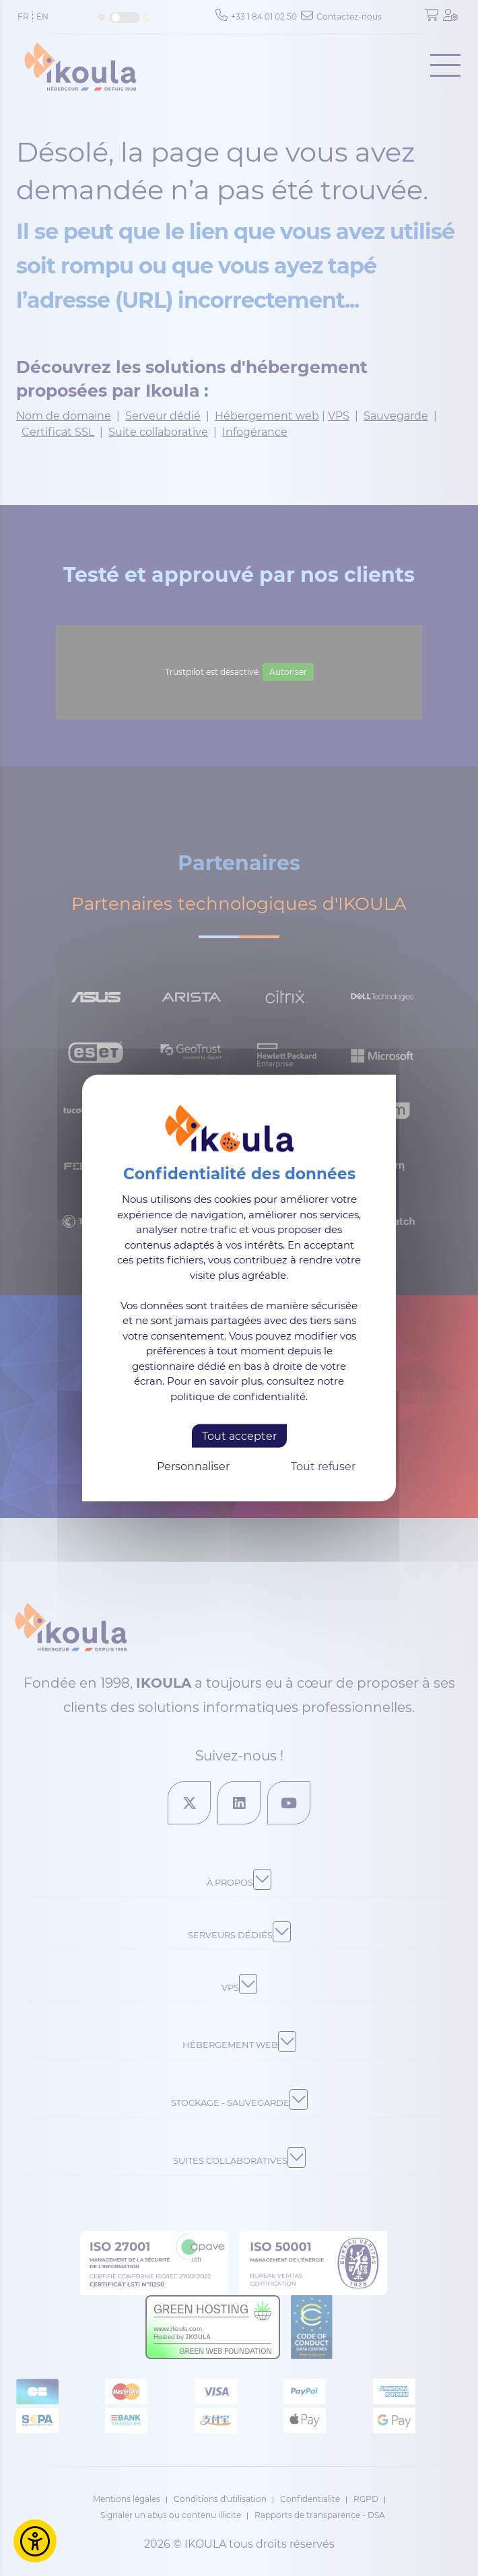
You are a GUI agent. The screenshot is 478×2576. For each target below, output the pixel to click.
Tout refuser (323, 1466)
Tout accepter (239, 1436)
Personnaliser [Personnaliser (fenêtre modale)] (193, 1466)
